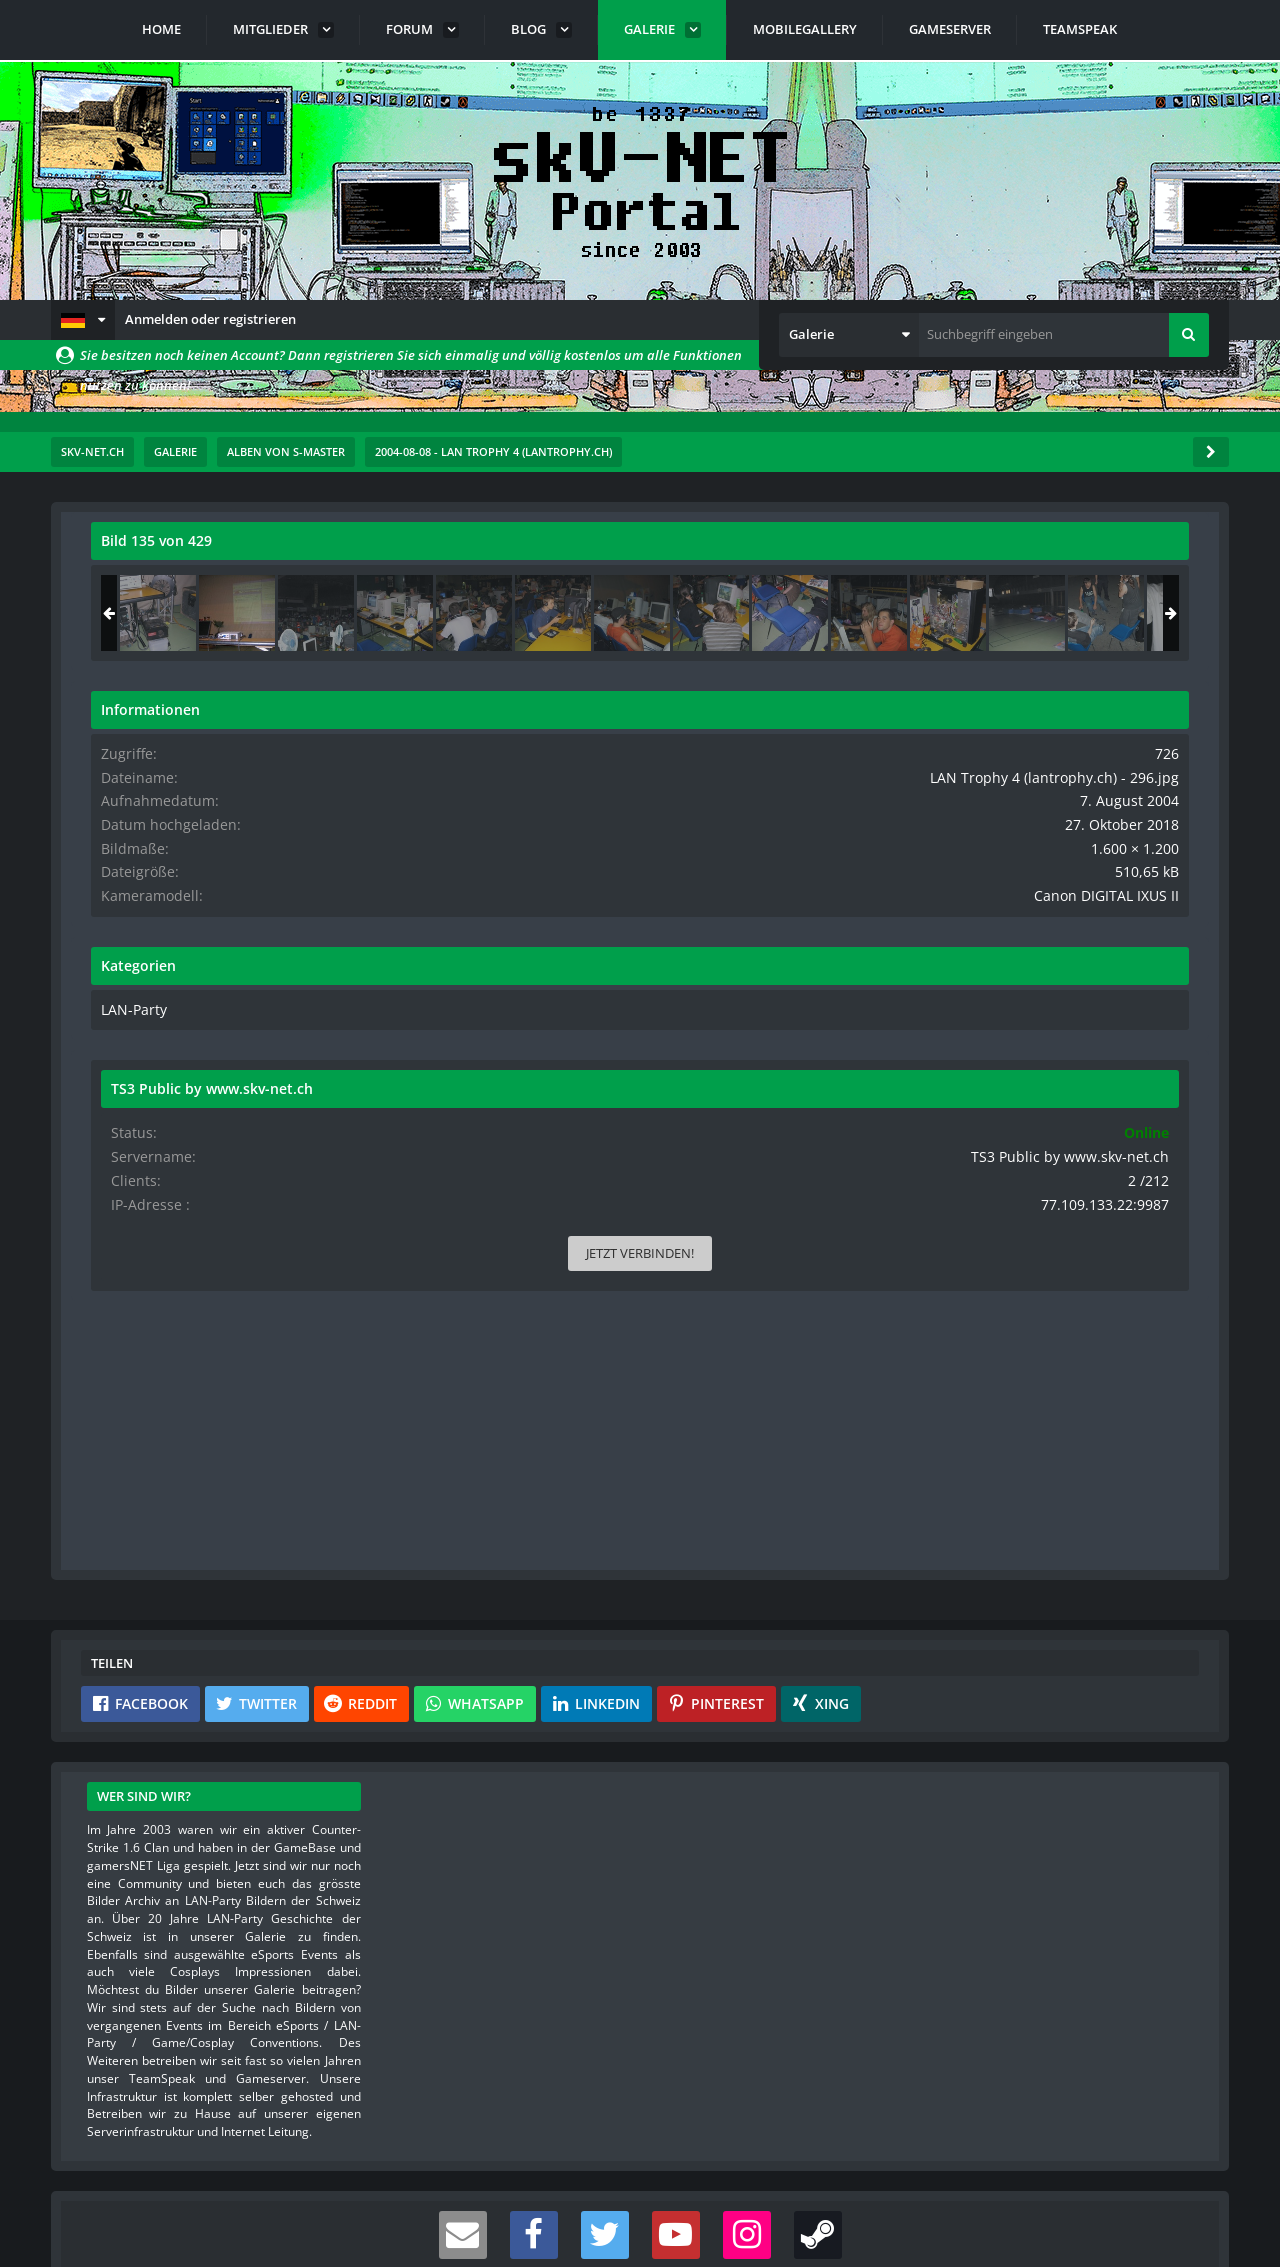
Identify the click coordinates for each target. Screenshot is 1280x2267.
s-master (205, 585)
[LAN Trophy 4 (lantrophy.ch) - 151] (1144, 613)
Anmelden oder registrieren (210, 319)
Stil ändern (1178, 2178)
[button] (83, 320)
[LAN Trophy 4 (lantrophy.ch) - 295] (986, 613)
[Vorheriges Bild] (111, 913)
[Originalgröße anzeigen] (806, 553)
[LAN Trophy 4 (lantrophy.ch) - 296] (1065, 613)
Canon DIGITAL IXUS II (1123, 910)
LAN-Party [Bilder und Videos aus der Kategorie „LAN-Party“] (959, 1023)
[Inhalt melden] (813, 1256)
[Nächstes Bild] (809, 913)
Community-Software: (640, 2217)
